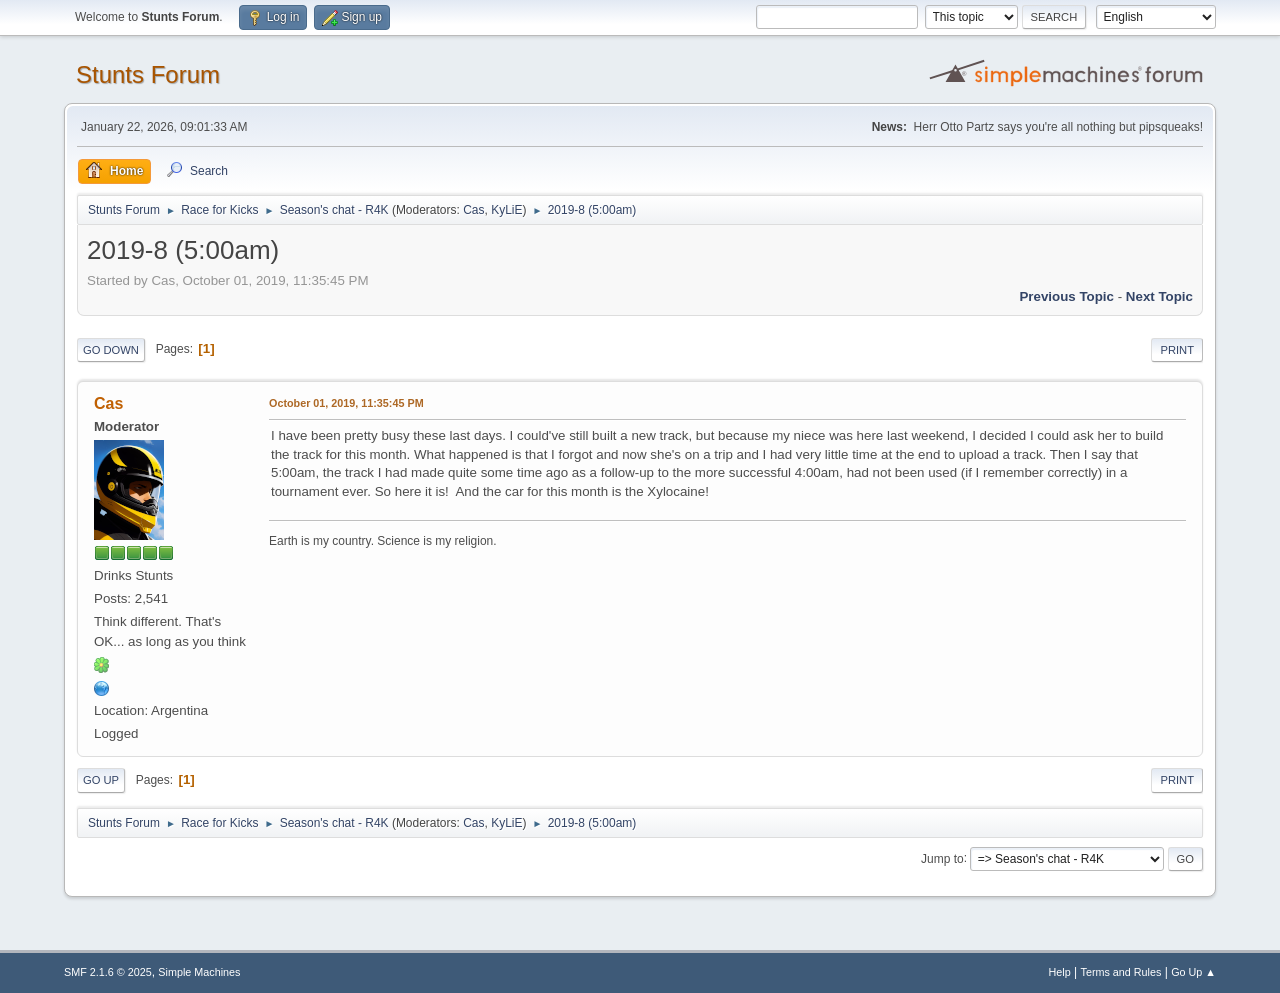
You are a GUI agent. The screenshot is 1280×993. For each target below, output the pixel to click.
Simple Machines (199, 972)
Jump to (942, 858)
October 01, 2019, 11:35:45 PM (346, 403)
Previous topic (1066, 296)
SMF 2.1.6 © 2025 (108, 972)
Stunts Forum (148, 74)
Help (1060, 972)
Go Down (111, 350)
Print (1177, 350)
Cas (473, 210)
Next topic (1159, 296)
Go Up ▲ (1193, 972)
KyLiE (506, 210)
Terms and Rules (1121, 972)
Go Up (101, 780)
